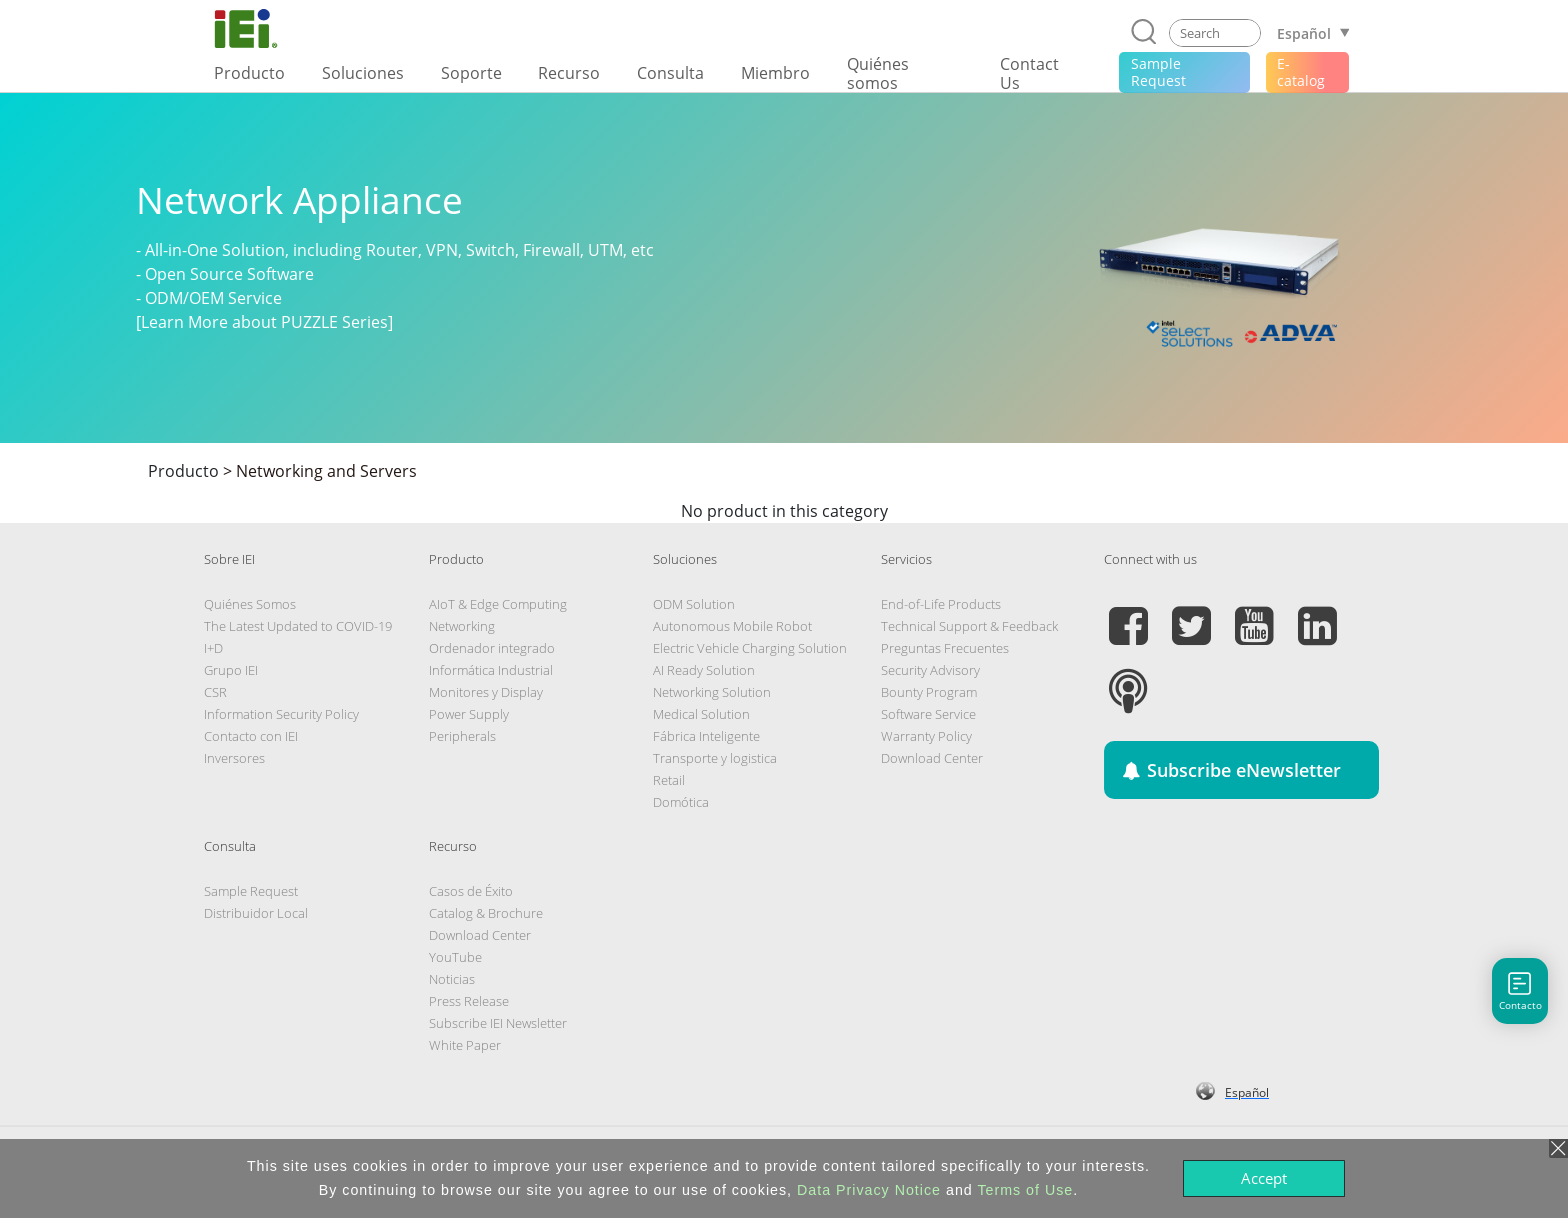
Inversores (234, 758)
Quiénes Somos (250, 604)
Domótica (681, 802)
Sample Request (251, 891)
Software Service (928, 714)
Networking (462, 626)
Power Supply (469, 714)
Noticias (452, 979)
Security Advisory (930, 670)
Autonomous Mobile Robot (732, 626)
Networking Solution (712, 692)
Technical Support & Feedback (969, 626)
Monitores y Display (486, 692)
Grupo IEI (231, 670)
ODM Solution (694, 604)
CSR (215, 692)
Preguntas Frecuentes (945, 648)
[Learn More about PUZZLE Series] (264, 322)
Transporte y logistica (715, 758)
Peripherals (462, 736)
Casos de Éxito (471, 891)
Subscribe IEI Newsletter (498, 1023)
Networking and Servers (326, 471)
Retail (669, 780)
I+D (213, 648)
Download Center (932, 758)
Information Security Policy (281, 714)
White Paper (465, 1045)
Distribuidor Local (256, 913)
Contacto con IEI (251, 736)
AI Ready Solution (704, 670)
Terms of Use (1025, 1190)
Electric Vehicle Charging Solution (750, 648)
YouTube (455, 957)
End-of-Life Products (941, 604)
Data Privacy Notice (869, 1190)
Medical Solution (701, 714)
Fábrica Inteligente (706, 736)
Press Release (469, 1001)
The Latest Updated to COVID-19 (298, 626)
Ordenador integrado (492, 648)
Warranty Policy (926, 736)
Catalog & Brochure (486, 913)
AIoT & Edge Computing (498, 604)
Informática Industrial (491, 670)
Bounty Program (929, 692)
